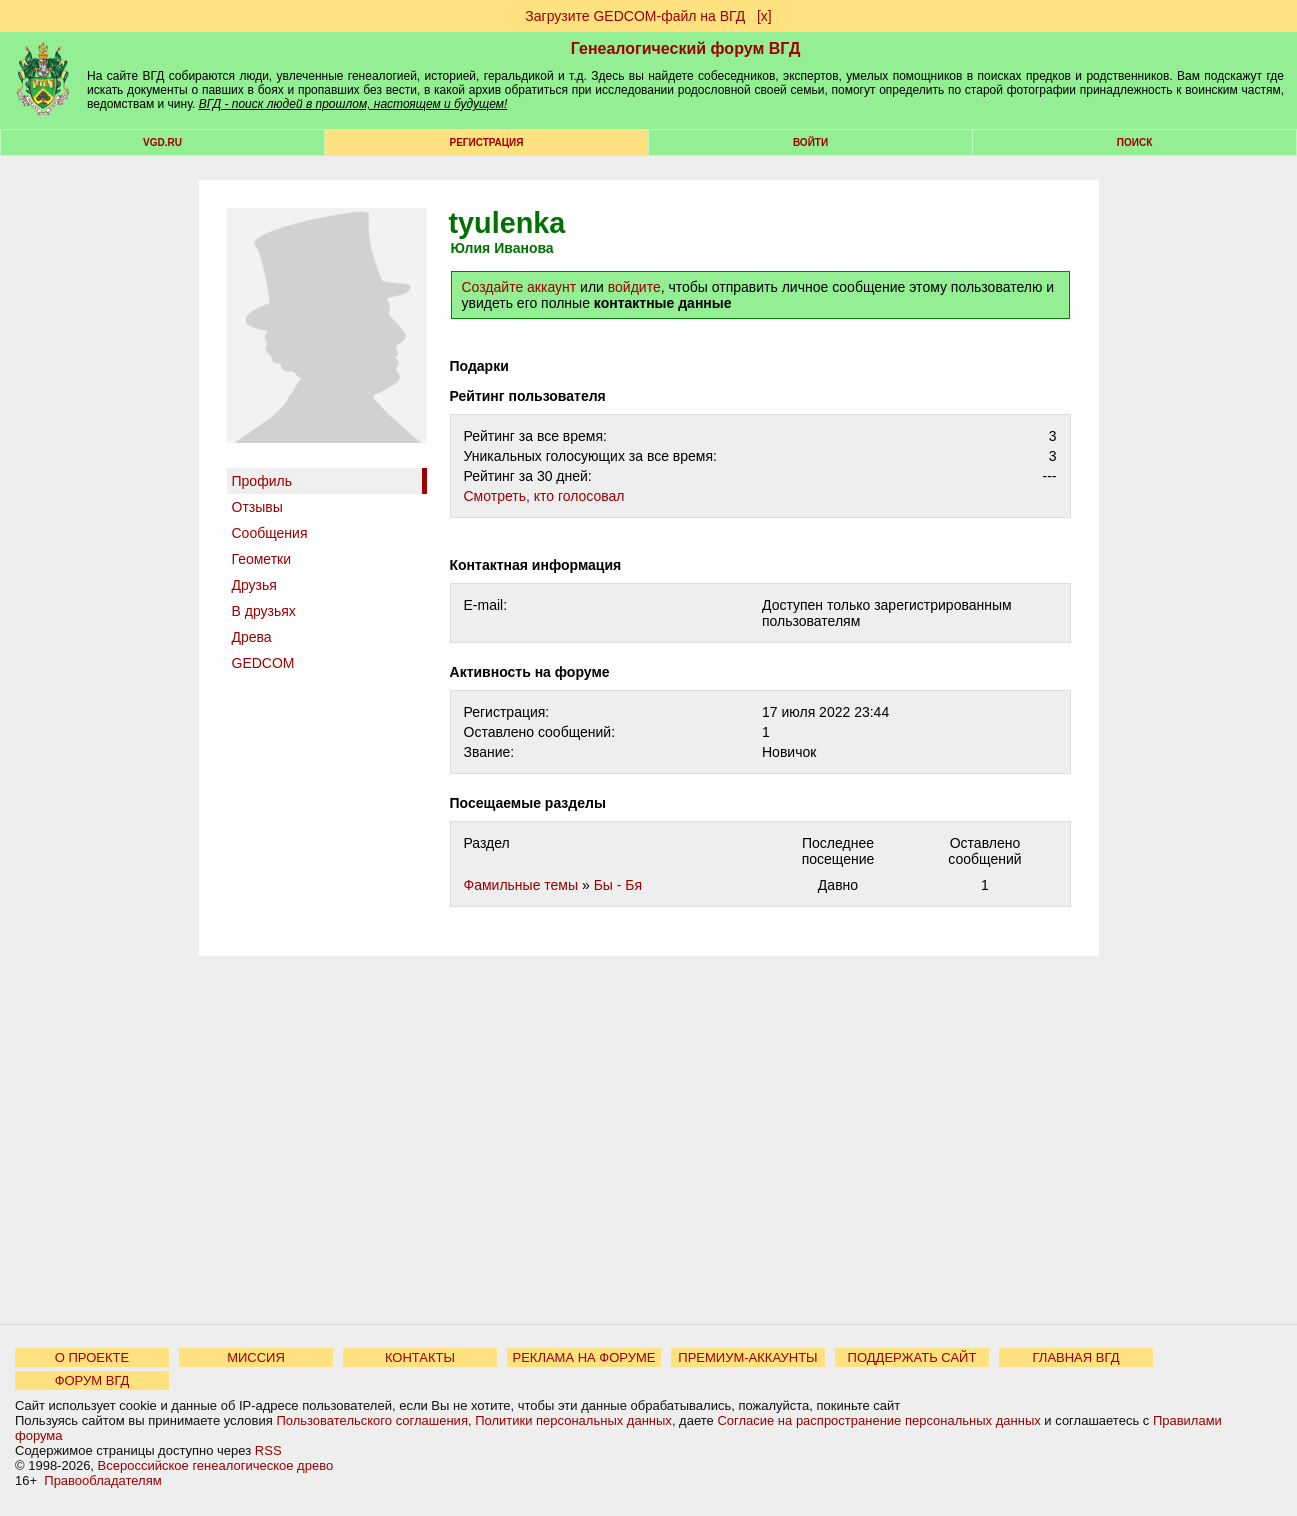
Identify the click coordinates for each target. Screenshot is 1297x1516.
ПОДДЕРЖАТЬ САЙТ (912, 1357)
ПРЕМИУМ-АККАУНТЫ (747, 1357)
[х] (764, 16)
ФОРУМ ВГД (92, 1380)
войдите (634, 287)
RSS (268, 1450)
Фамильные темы (521, 885)
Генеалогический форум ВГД (686, 48)
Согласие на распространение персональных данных (878, 1420)
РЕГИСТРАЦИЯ (487, 142)
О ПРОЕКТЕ (92, 1357)
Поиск (1134, 142)
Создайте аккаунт (519, 287)
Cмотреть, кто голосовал (544, 496)
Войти (810, 142)
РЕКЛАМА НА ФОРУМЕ (583, 1357)
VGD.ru (162, 142)
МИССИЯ (256, 1357)
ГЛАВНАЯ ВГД (1076, 1357)
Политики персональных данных (573, 1420)
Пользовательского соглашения (372, 1420)
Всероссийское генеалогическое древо (216, 1465)
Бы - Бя (618, 885)
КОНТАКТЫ (420, 1357)
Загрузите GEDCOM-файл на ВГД (635, 16)
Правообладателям (102, 1480)
